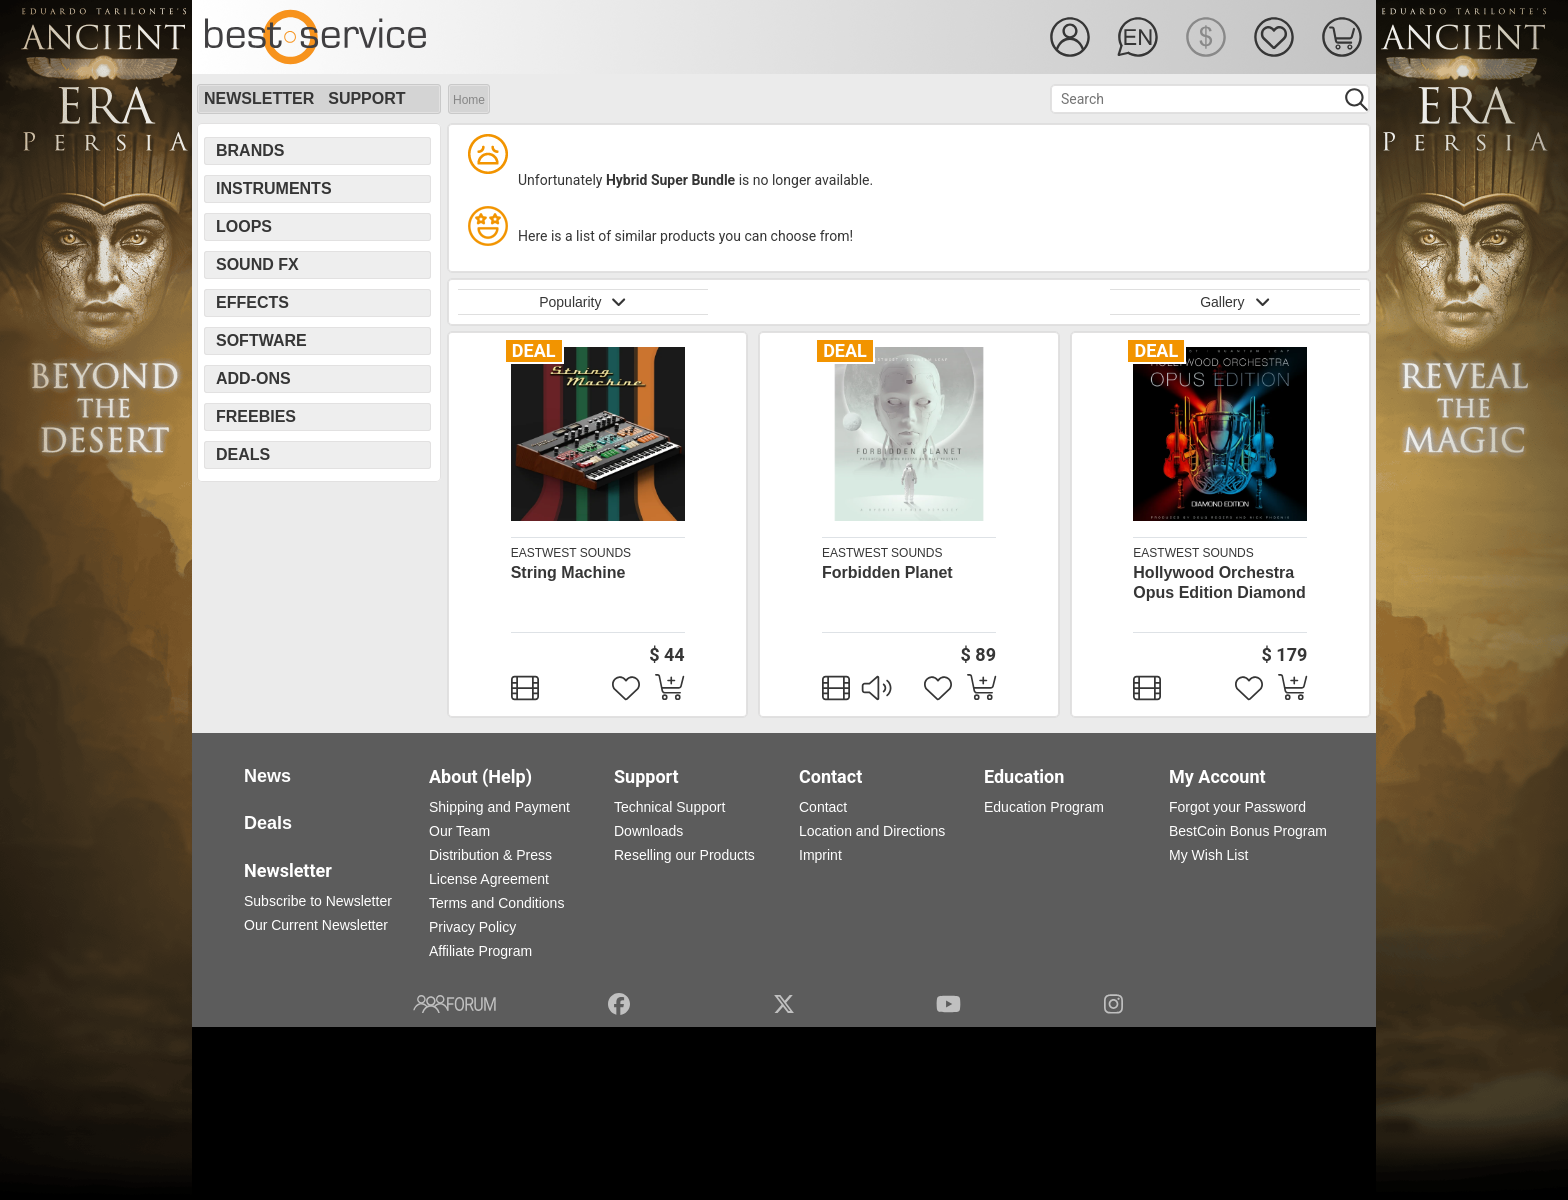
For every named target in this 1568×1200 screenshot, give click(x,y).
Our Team (459, 831)
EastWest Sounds (571, 553)
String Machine (568, 572)
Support (366, 98)
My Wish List (1208, 855)
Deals (243, 454)
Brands (250, 150)
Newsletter (259, 98)
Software (261, 340)
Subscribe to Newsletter (318, 901)
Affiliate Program (480, 951)
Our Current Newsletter (316, 925)
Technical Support (669, 807)
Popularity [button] (583, 302)
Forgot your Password (1237, 807)
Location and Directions (872, 831)
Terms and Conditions (496, 903)
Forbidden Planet (887, 572)
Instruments (274, 188)
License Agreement (489, 879)
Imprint (820, 855)
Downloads (648, 831)
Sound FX (257, 264)
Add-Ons (253, 378)
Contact (823, 807)
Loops (244, 226)
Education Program (1044, 807)
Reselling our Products (684, 855)
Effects (252, 302)
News (267, 776)
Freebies (256, 416)
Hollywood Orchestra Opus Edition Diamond (1219, 582)
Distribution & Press (490, 855)
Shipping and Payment (499, 807)
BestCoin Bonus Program (1248, 831)
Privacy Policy (472, 927)
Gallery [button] (1235, 302)
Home (469, 100)
